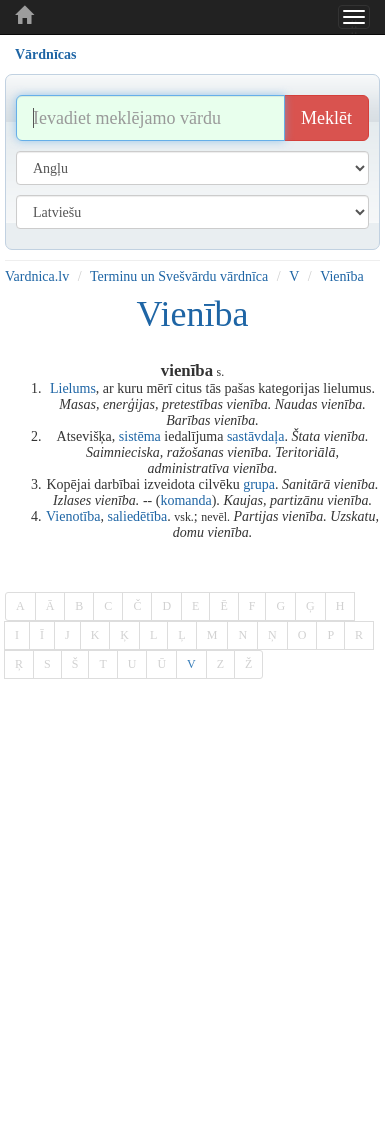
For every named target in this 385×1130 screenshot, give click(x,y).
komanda (185, 500)
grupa (259, 484)
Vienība (341, 276)
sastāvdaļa (256, 436)
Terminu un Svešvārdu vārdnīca (179, 276)
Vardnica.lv (37, 276)
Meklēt (326, 118)
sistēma (140, 436)
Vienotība (73, 516)
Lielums (73, 388)
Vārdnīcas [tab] (45, 54)
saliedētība (137, 516)
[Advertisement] (187, 880)
